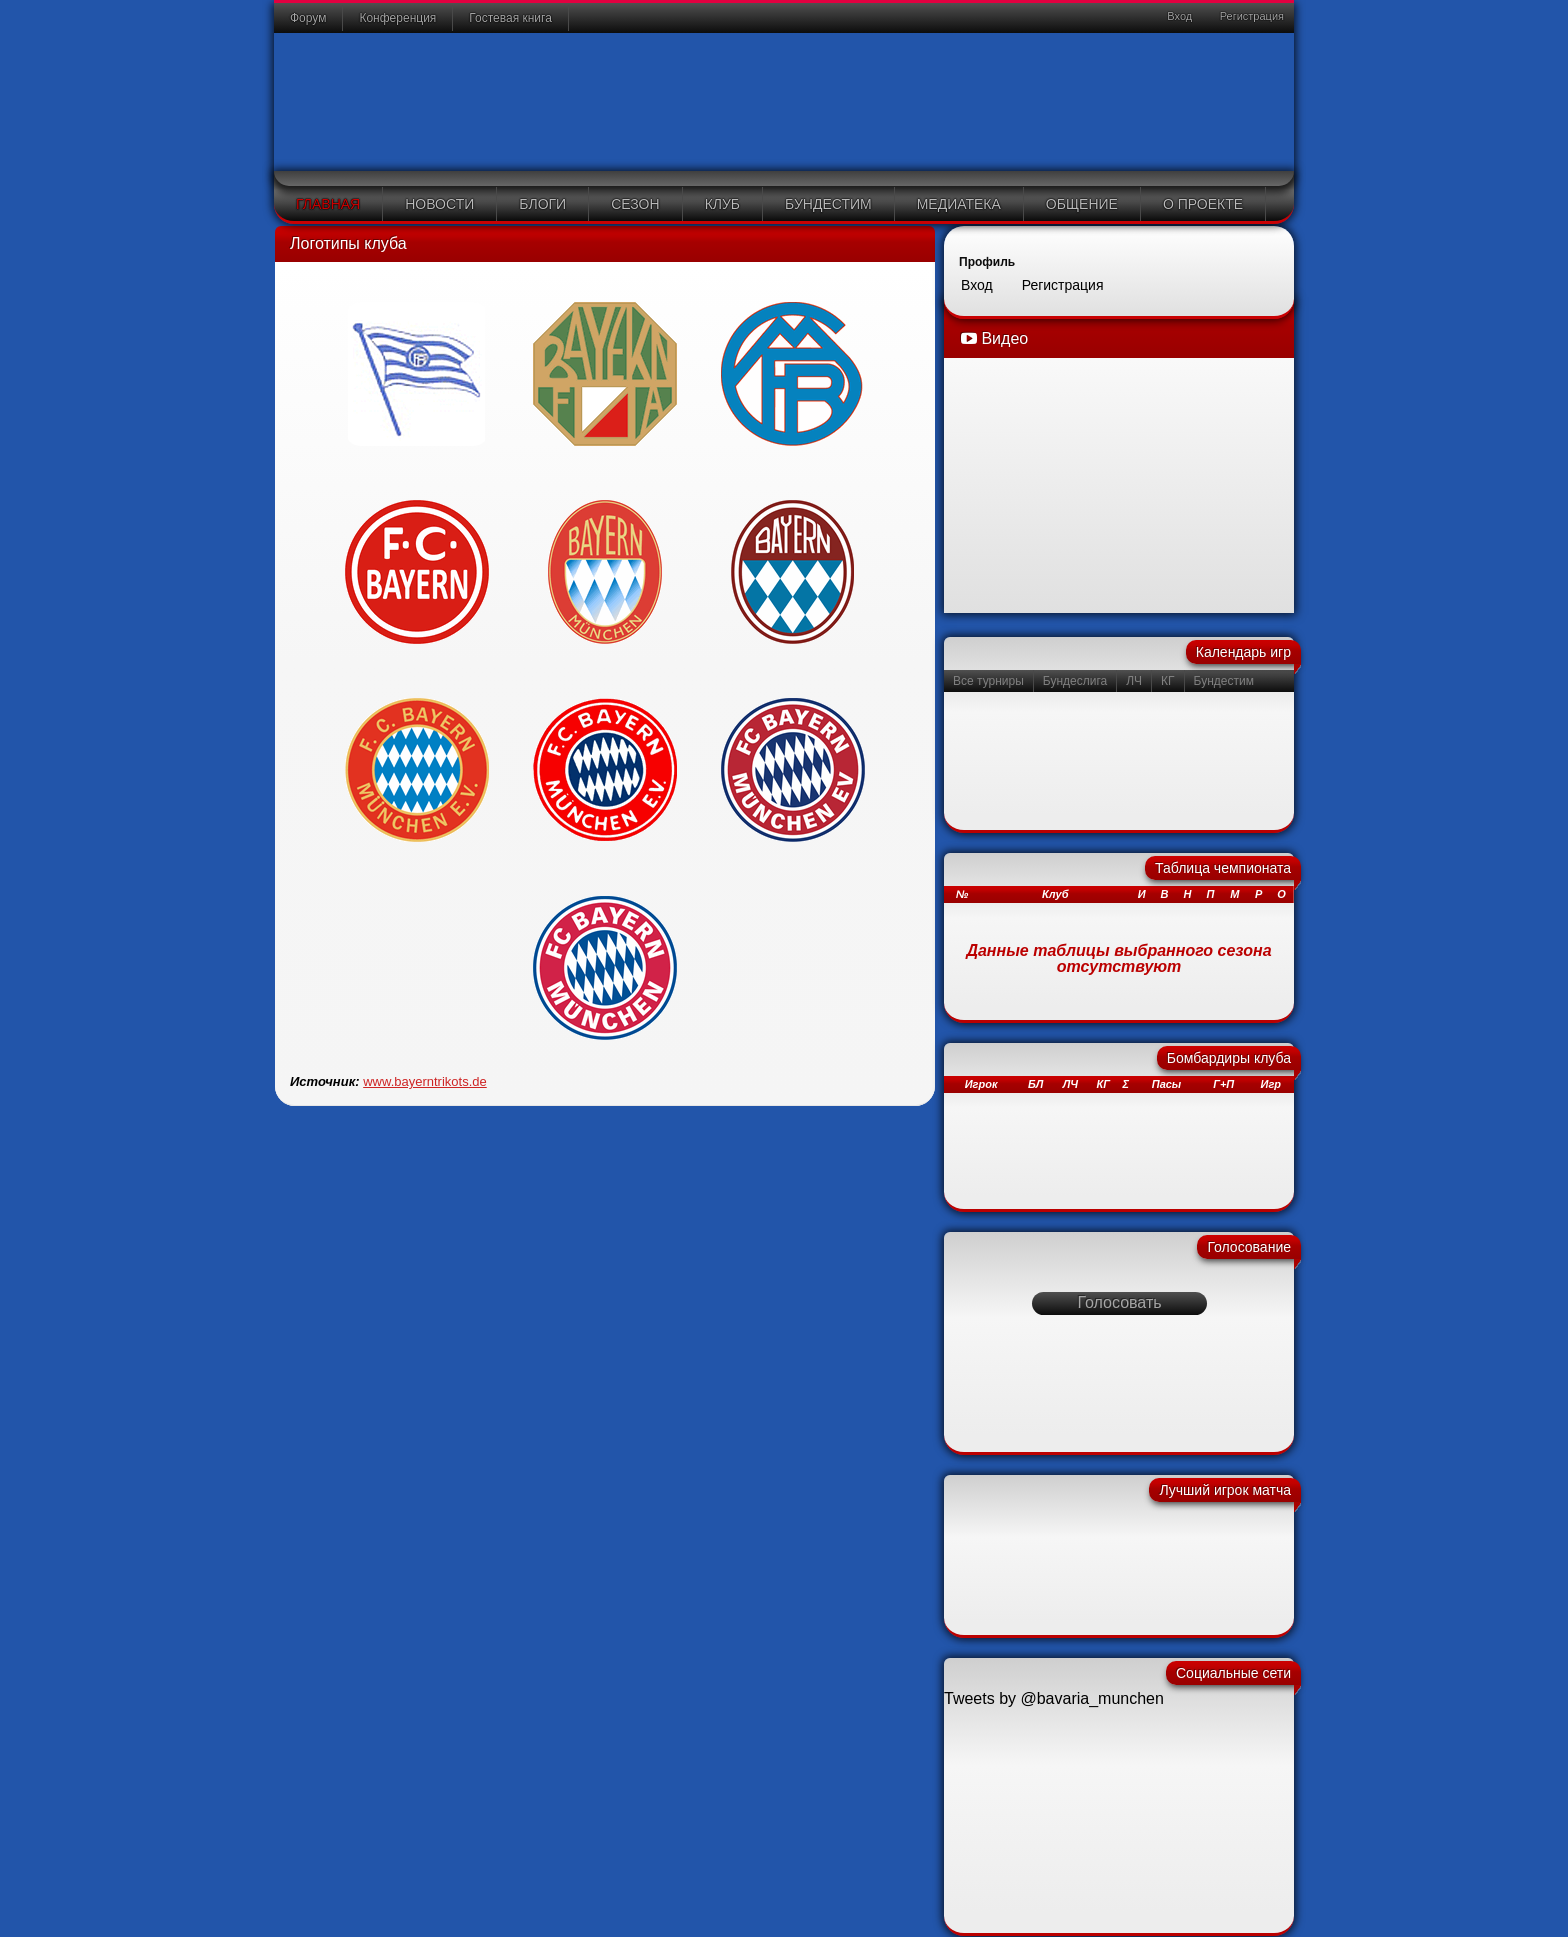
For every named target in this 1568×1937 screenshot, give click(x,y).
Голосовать (1119, 1302)
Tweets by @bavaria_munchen (1054, 1698)
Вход (1178, 16)
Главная (328, 204)
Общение (1082, 204)
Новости (439, 204)
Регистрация (1250, 16)
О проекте (1203, 204)
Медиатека (959, 204)
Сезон (635, 204)
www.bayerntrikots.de (425, 1081)
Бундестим (828, 204)
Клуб (722, 204)
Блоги (542, 204)
